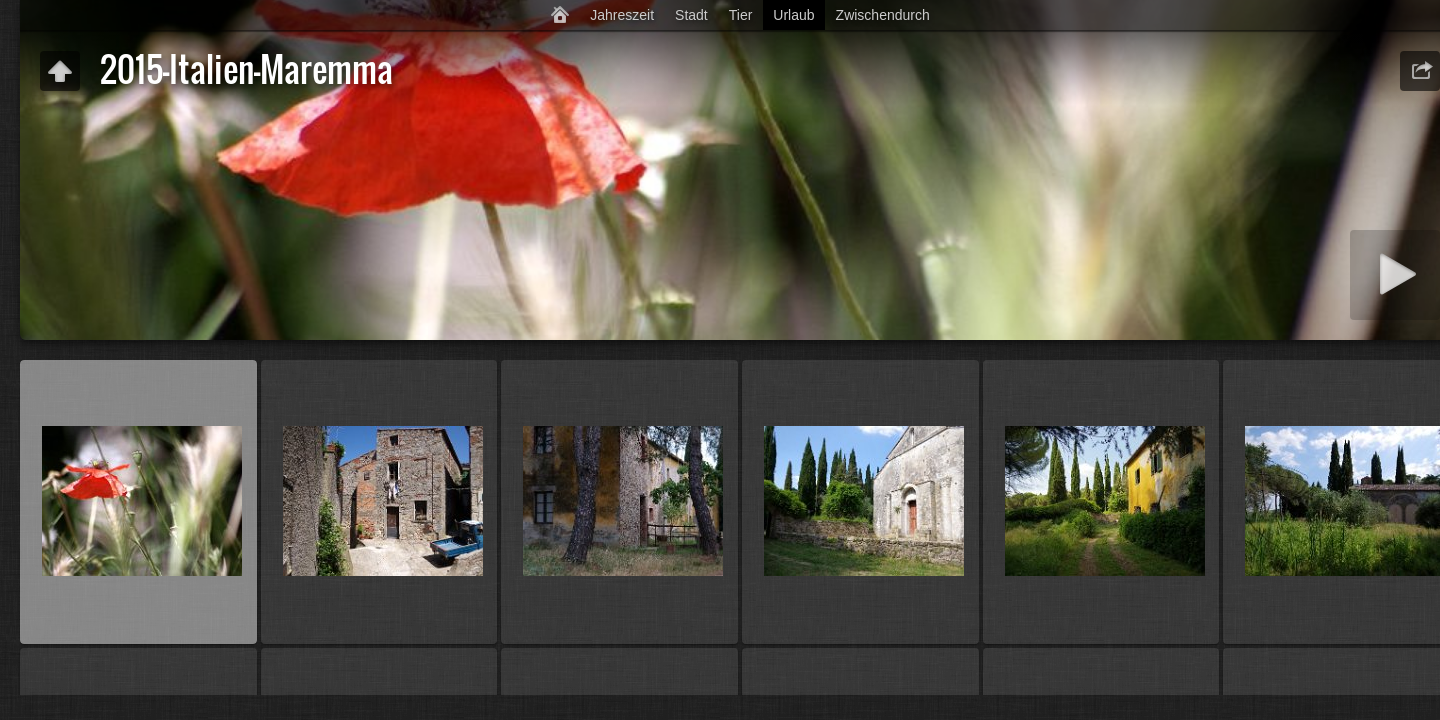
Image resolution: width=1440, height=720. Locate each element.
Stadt (691, 15)
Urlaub (793, 15)
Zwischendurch (883, 15)
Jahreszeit (622, 15)
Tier (741, 15)
